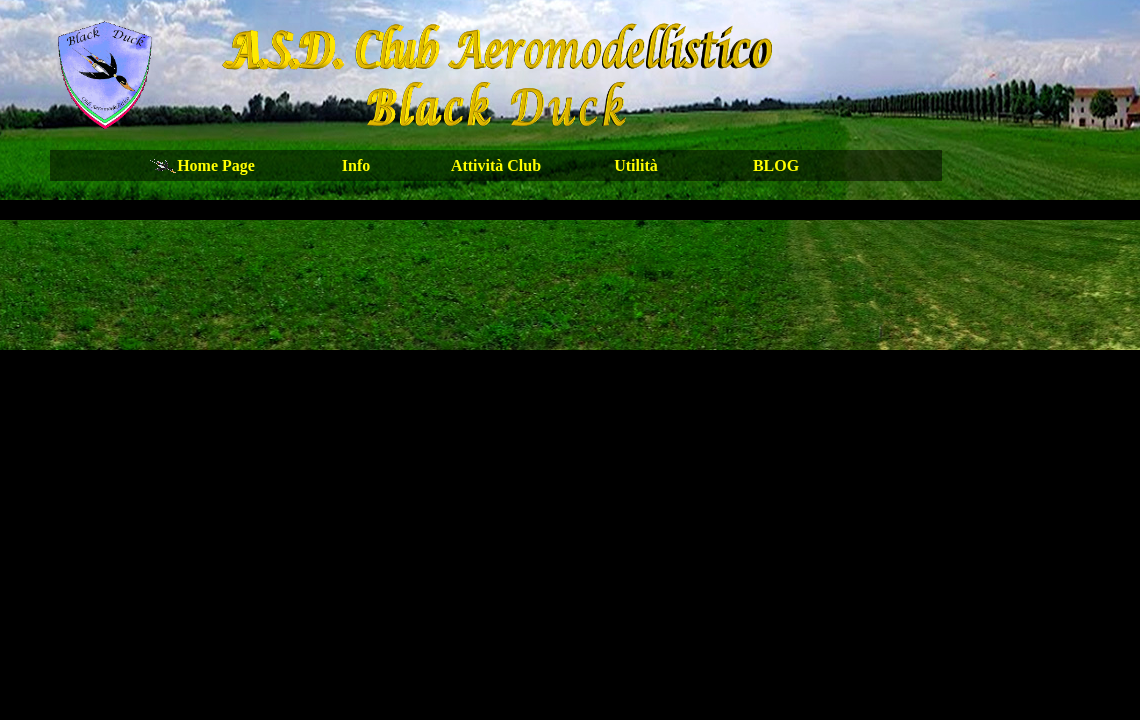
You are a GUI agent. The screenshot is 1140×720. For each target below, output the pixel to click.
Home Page (216, 165)
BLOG (776, 165)
